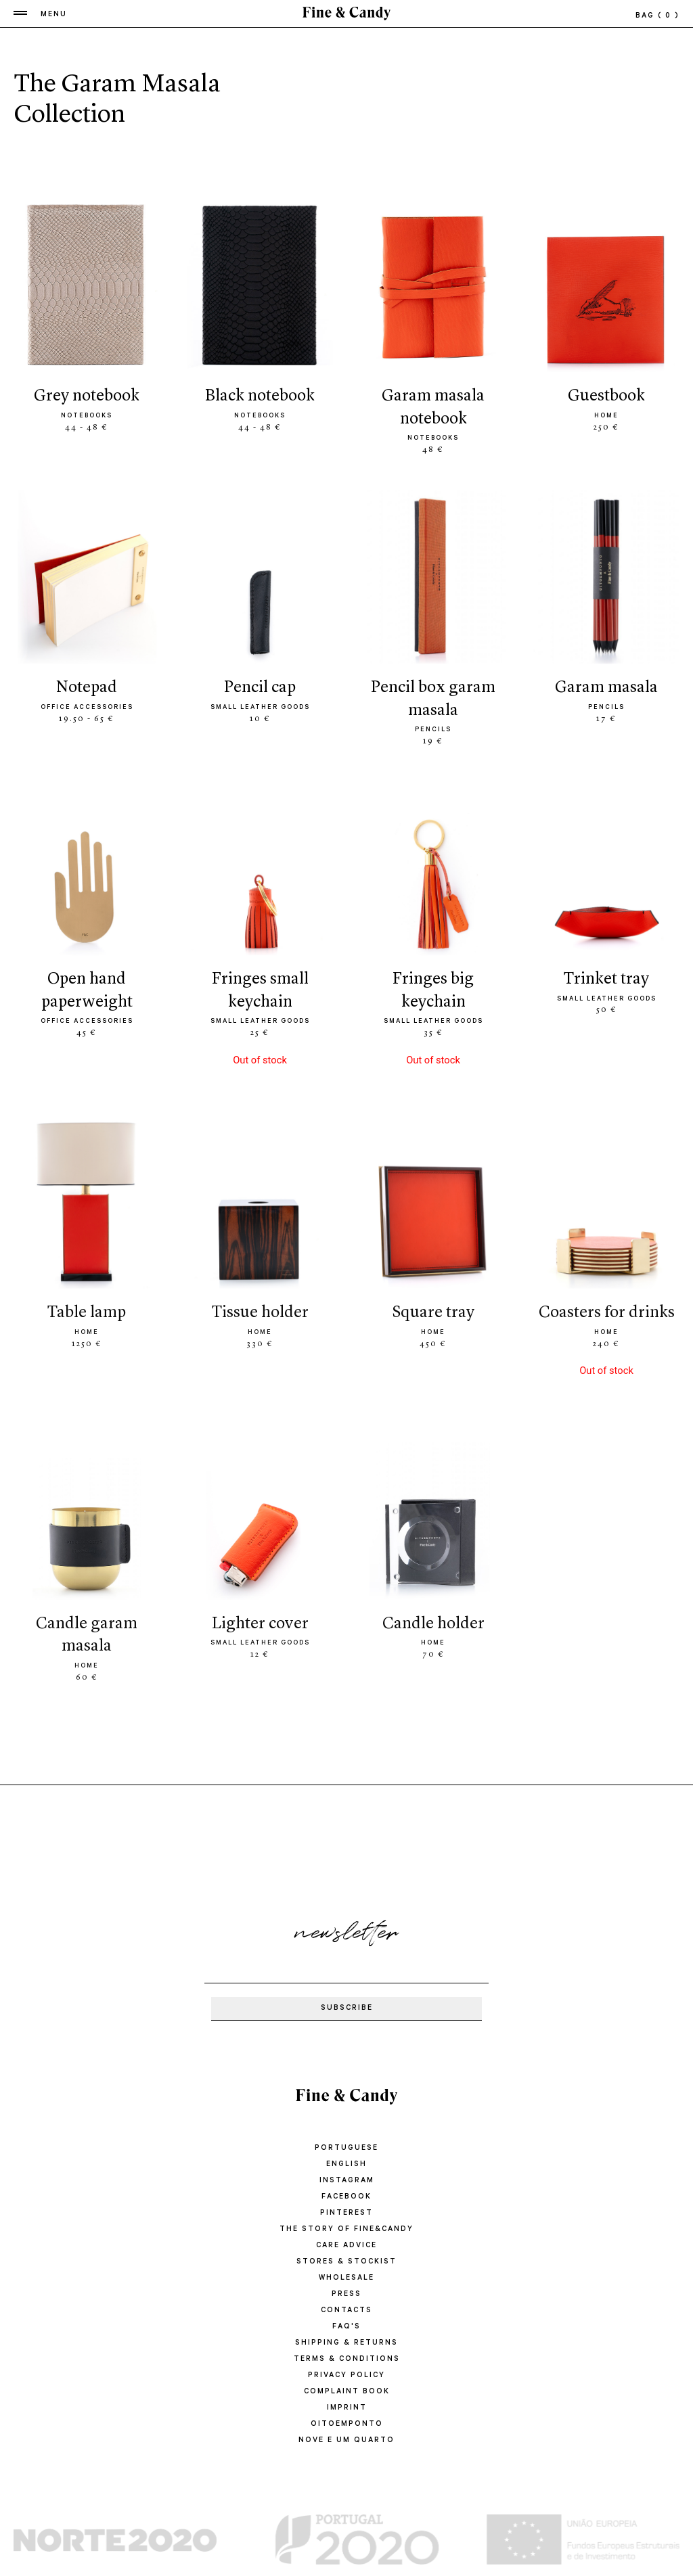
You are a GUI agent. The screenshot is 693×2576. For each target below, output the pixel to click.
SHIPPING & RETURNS (346, 2343)
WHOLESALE (346, 2278)
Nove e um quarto (346, 2441)
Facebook (346, 2197)
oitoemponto (347, 2424)
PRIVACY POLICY (346, 2376)
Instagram (346, 2181)
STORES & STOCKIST (346, 2262)
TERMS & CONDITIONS (347, 2359)
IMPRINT (347, 2408)
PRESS (346, 2295)
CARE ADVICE (346, 2246)
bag (657, 16)
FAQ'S (346, 2327)
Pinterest (346, 2213)
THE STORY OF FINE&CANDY (346, 2230)
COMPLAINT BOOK (347, 2392)
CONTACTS (346, 2311)
